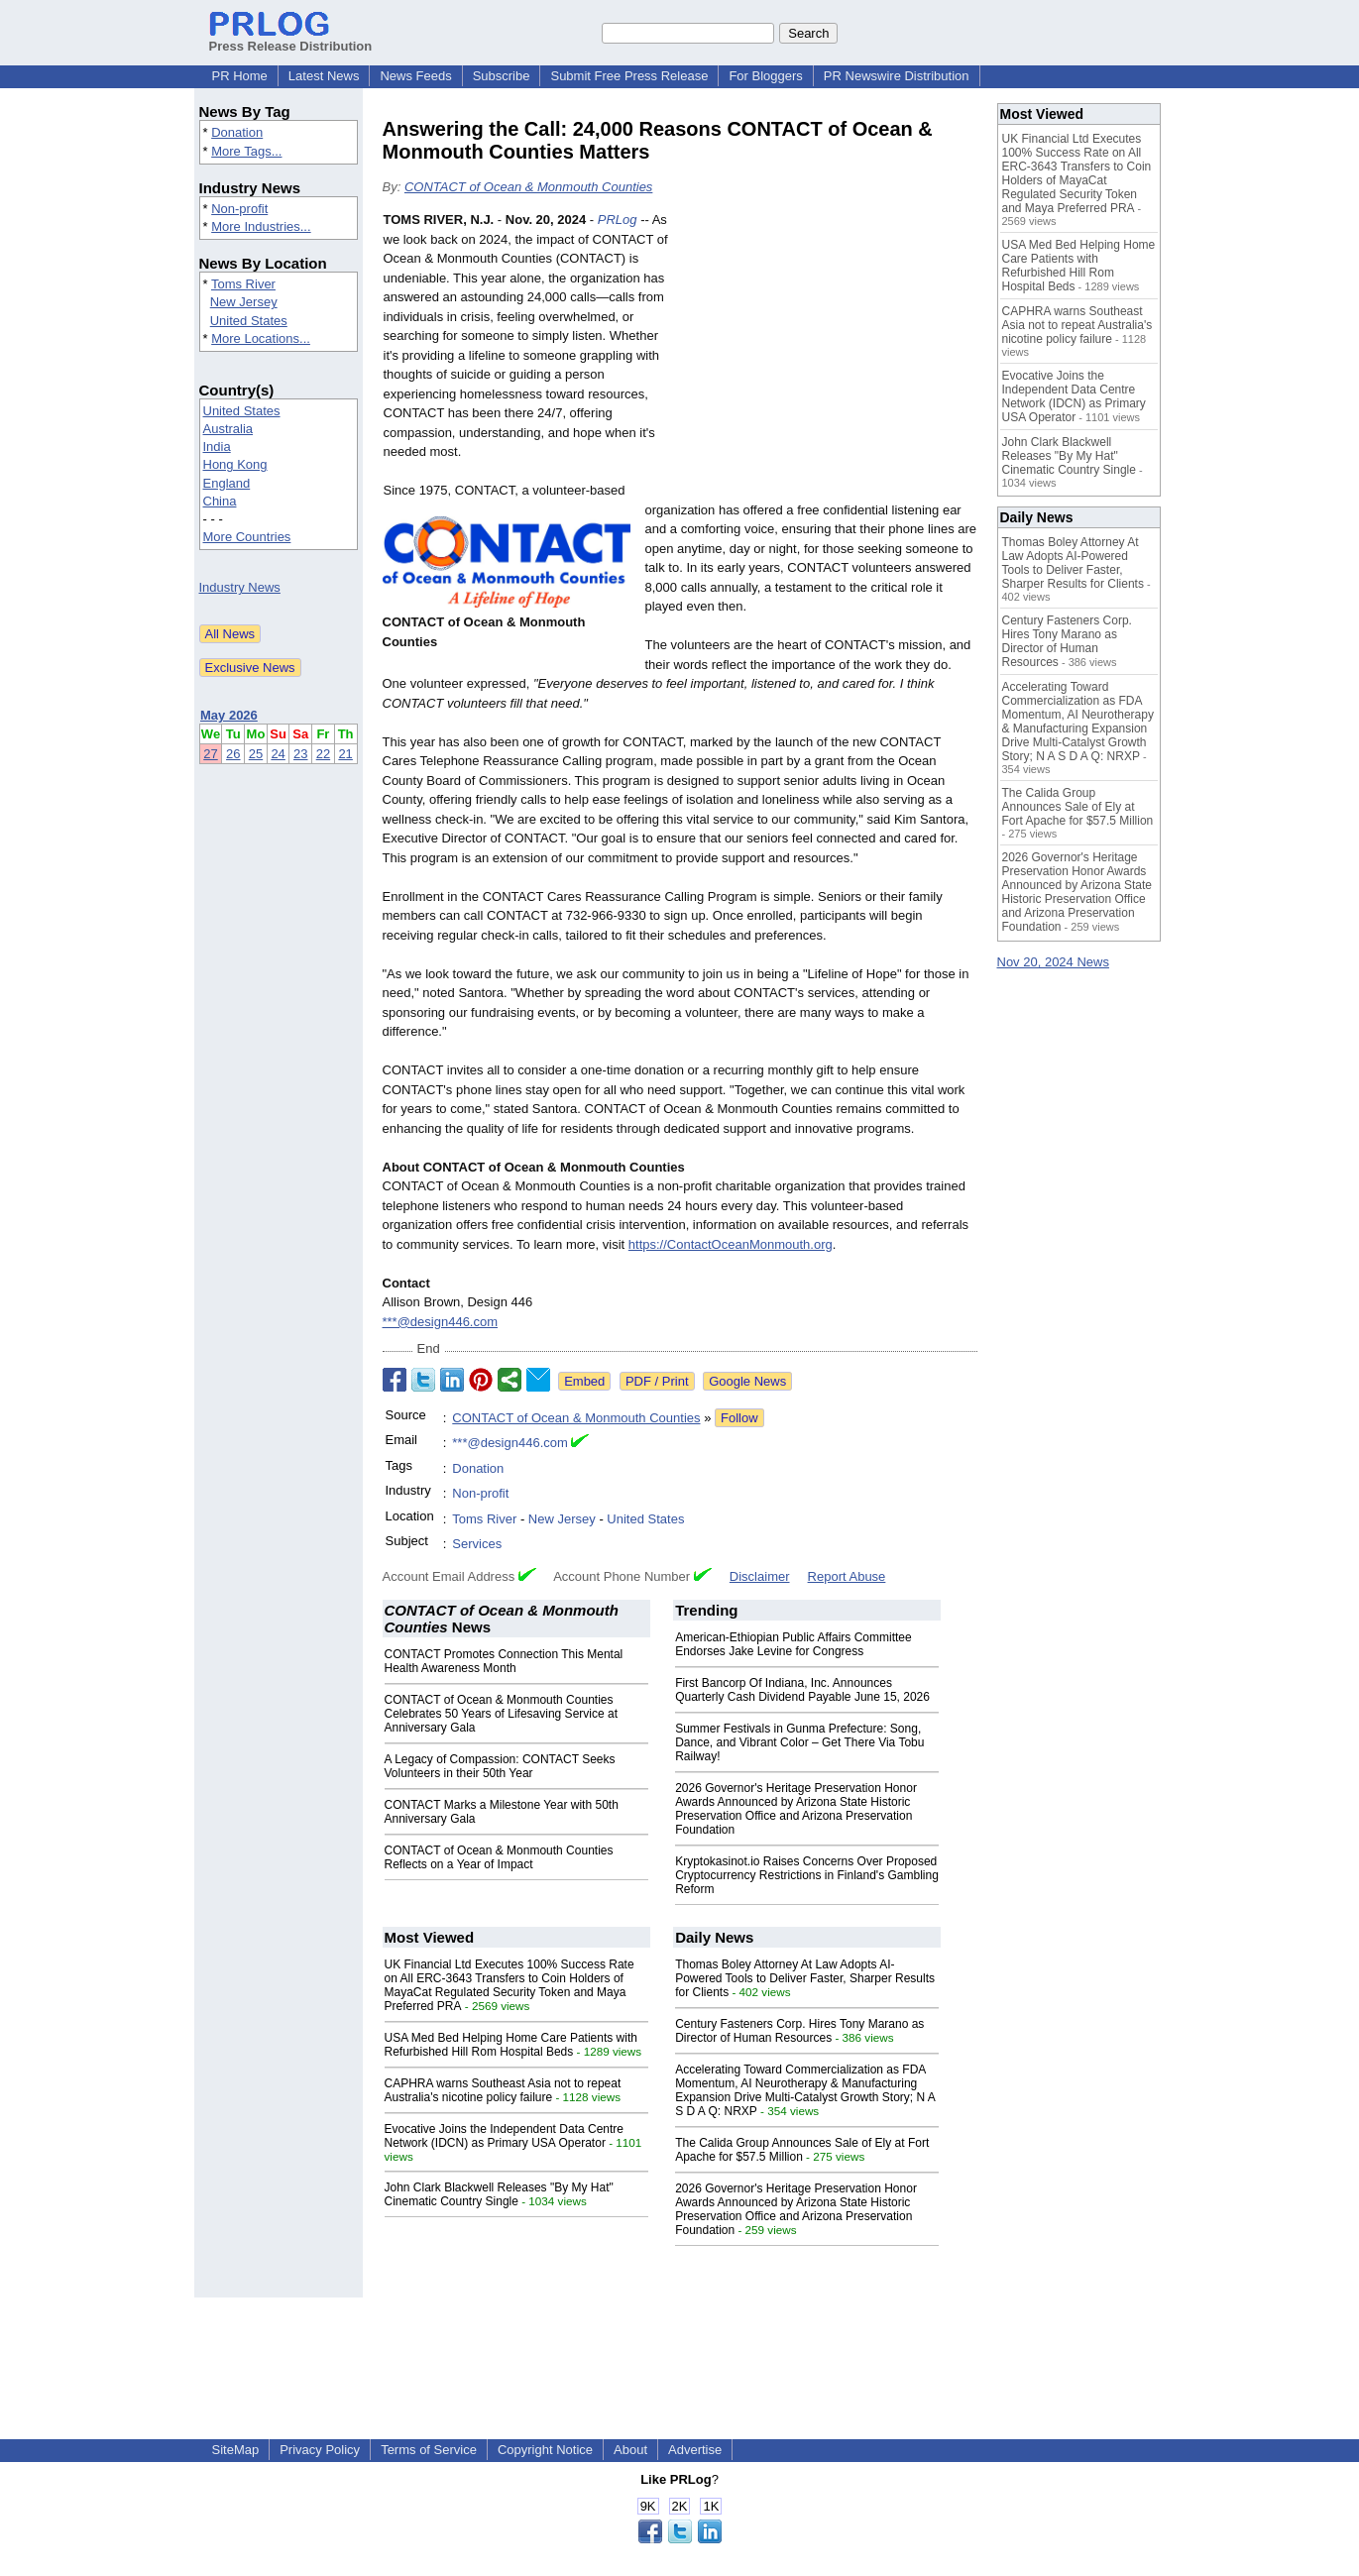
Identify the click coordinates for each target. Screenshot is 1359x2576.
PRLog (617, 219)
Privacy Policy (320, 2449)
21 (345, 753)
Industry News (240, 587)
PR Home (240, 75)
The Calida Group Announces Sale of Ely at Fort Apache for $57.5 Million (802, 2150)
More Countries (247, 536)
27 (210, 753)
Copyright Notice (545, 2449)
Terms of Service (429, 2449)
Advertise (695, 2449)
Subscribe (501, 75)
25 (256, 753)
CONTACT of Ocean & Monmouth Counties (528, 186)
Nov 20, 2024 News (1053, 961)
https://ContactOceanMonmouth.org (730, 1244)
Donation (237, 132)
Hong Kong (235, 464)
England (227, 483)
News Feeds (415, 75)
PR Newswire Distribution (896, 75)
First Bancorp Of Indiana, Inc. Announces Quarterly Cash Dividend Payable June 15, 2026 (802, 1690)
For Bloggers (765, 75)
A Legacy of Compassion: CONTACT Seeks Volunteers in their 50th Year (500, 1766)
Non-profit (239, 208)
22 (323, 753)
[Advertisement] (828, 356)
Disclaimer (760, 1576)
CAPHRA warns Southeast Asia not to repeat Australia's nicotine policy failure (503, 2090)
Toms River (243, 284)
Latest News (324, 75)
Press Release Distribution (291, 39)
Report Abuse (847, 1576)
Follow (739, 1417)
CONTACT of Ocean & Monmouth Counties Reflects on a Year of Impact (499, 1857)
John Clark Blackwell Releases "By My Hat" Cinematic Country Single (499, 2194)
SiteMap (236, 2449)
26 (233, 753)
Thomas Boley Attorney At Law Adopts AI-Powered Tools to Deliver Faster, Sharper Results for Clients (805, 1978)
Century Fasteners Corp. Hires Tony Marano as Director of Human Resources (799, 2031)
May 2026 (229, 715)
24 (277, 753)
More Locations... (260, 338)
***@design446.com (441, 1321)
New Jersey (244, 301)
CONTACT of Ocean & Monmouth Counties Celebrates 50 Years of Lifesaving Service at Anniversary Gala (501, 1714)
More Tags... (246, 151)
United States (248, 320)
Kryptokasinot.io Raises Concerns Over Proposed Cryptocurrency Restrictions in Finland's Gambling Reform (807, 1875)
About (630, 2449)
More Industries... (260, 226)
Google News (747, 1381)
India (217, 446)
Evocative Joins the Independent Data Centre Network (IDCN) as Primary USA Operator (504, 2136)
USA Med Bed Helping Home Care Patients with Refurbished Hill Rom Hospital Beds (511, 2045)
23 (300, 753)
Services (477, 1543)
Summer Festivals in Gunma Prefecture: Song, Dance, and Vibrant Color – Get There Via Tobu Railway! (799, 1742)
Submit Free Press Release (629, 75)
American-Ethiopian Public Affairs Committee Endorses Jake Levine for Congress (793, 1644)
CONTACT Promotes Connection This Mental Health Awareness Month (504, 1661)
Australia (228, 428)
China (220, 501)
